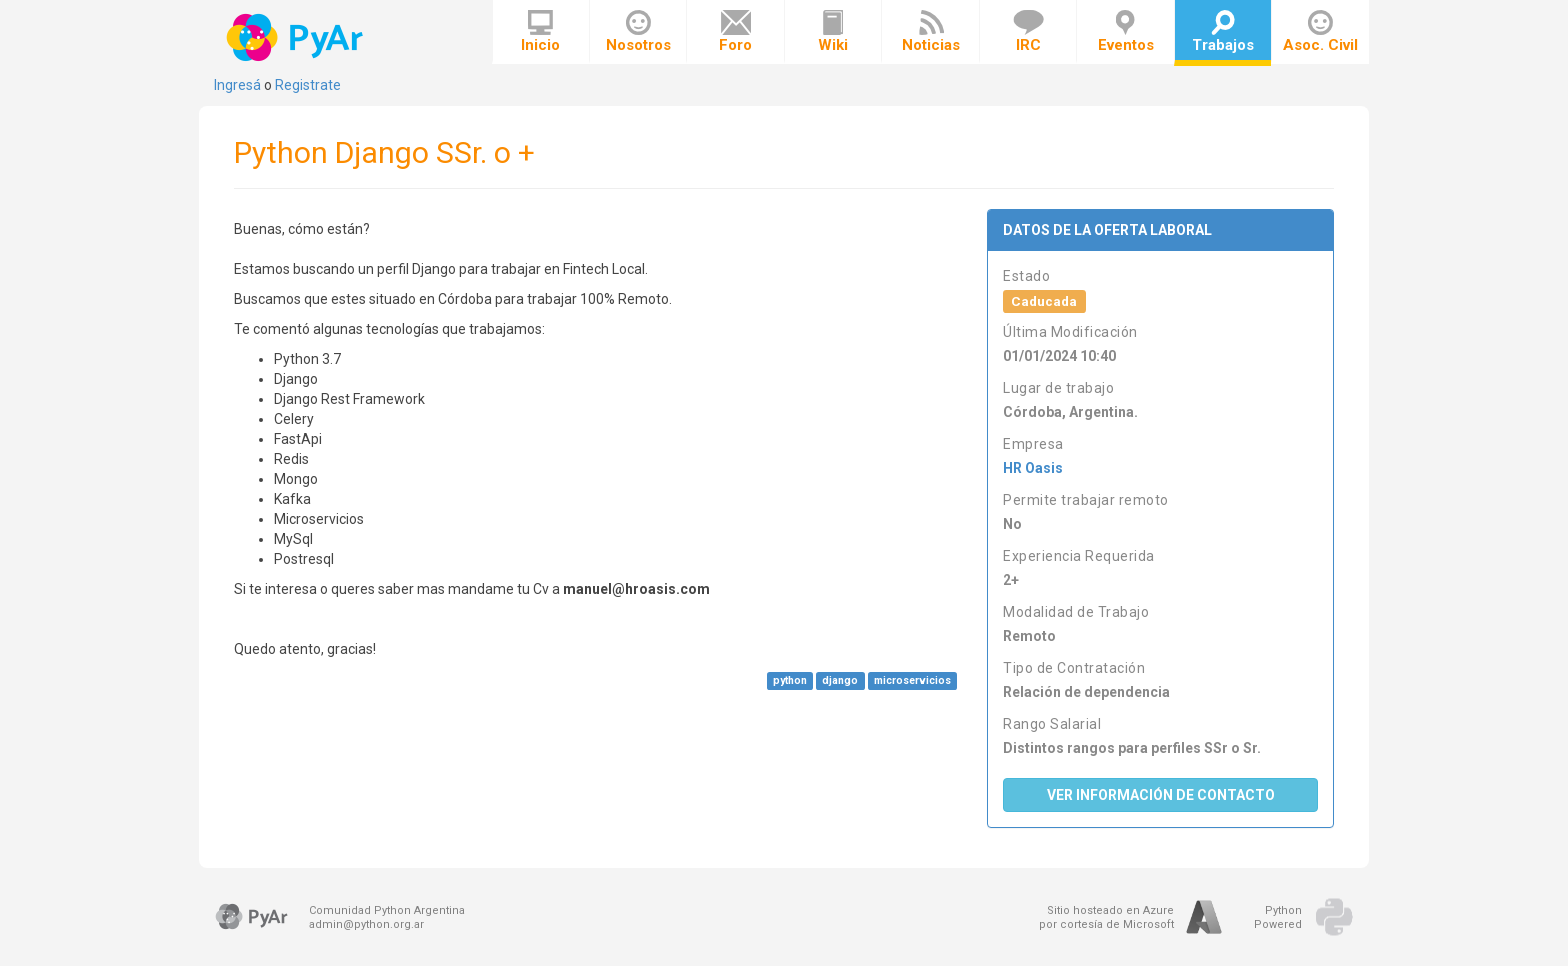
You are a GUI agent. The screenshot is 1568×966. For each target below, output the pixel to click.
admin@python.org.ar (366, 924)
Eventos (1126, 32)
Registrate (308, 85)
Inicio (540, 32)
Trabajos (1223, 32)
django (840, 680)
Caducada (1044, 301)
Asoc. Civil (1320, 32)
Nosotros (638, 32)
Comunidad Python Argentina (387, 910)
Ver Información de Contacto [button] (1161, 795)
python (790, 680)
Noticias (931, 32)
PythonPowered (1278, 917)
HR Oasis (1033, 468)
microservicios (912, 680)
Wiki (833, 32)
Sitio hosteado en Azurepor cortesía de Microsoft (1106, 917)
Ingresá (237, 85)
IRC (1028, 32)
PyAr (296, 37)
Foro (735, 32)
